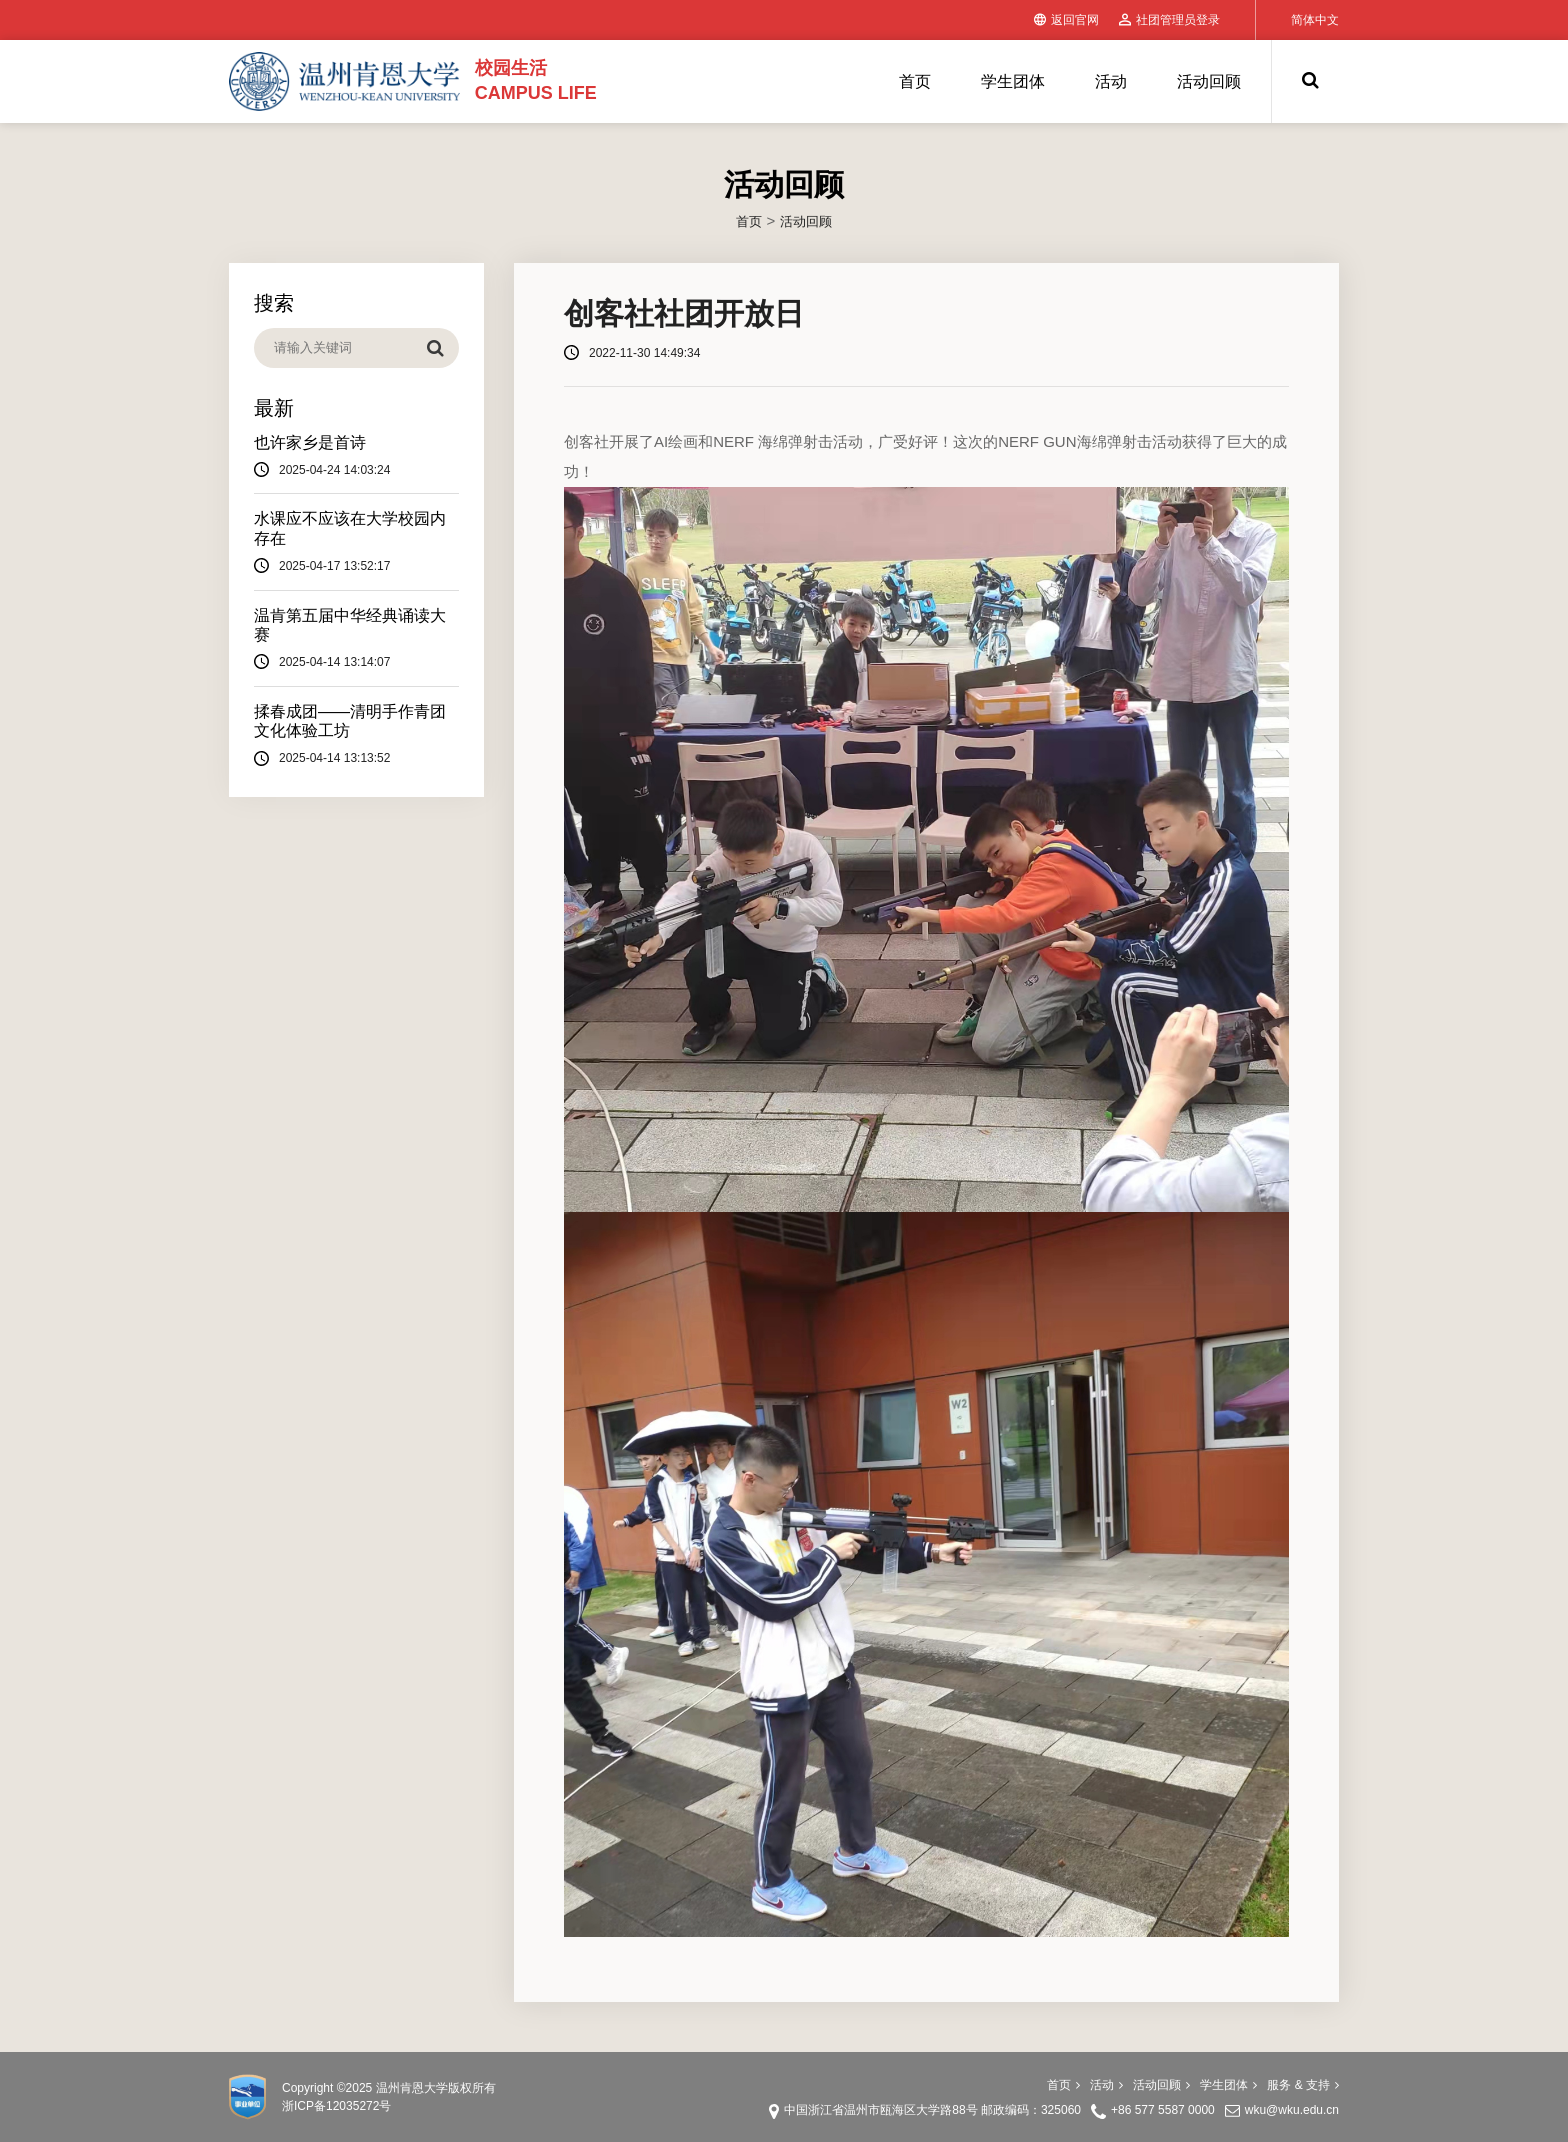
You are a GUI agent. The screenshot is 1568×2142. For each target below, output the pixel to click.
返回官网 (1066, 20)
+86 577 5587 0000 (1163, 2110)
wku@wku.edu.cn (1292, 2110)
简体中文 (1315, 20)
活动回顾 (1209, 81)
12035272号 (358, 2106)
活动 (1111, 81)
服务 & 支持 (1303, 2085)
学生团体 (1013, 81)
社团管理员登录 (1169, 20)
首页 (915, 81)
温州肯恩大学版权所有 (436, 2088)
